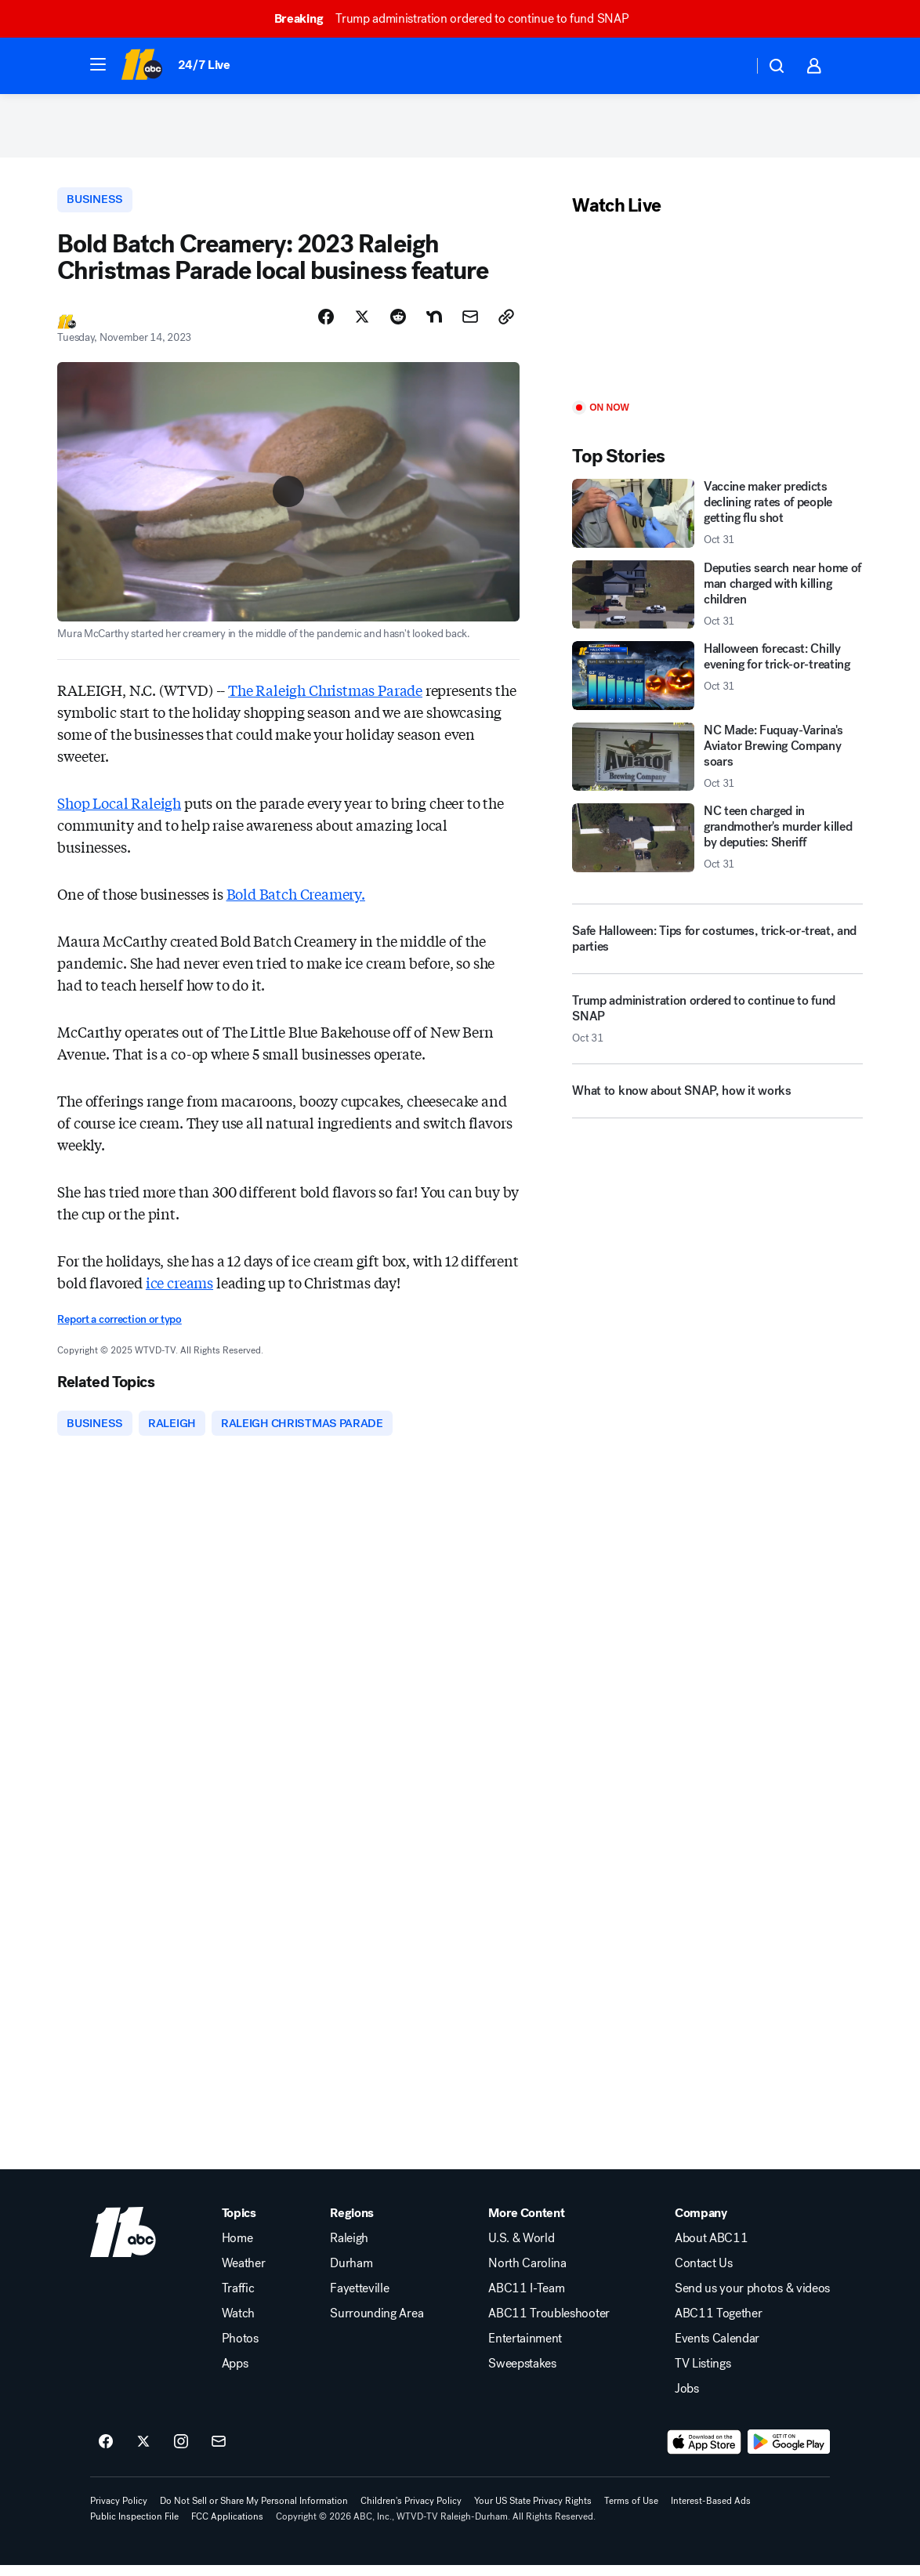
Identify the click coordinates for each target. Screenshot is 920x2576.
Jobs (687, 2399)
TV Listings (702, 2374)
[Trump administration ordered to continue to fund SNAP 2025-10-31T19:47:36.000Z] (717, 1032)
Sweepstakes (522, 2374)
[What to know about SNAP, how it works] (717, 1104)
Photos (240, 2349)
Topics (239, 2224)
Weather (244, 2274)
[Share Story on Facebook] (326, 325)
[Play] (717, 316)
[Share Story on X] (362, 325)
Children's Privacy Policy (411, 2511)
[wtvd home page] (123, 2243)
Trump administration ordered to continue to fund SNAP (458, 18)
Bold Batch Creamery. (295, 902)
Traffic (238, 2299)
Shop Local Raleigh (119, 811)
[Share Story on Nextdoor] (434, 325)
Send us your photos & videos (752, 2299)
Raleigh (349, 2249)
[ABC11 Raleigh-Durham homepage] (141, 66)
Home (237, 2249)
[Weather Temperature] (728, 66)
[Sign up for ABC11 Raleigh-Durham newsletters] (218, 2453)
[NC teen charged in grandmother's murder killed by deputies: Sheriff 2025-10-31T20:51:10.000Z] (717, 844)
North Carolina (527, 2274)
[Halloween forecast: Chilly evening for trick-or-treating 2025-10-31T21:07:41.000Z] (717, 682)
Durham (351, 2274)
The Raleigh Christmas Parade (325, 698)
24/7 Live (204, 64)
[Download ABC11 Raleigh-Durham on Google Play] (789, 2452)
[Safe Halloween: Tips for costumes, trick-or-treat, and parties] (717, 945)
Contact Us (704, 2274)
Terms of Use (631, 2511)
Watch (238, 2324)
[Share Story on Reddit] (398, 325)
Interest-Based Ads (711, 2511)
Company (701, 2224)
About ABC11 (711, 2249)
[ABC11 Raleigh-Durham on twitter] (143, 2453)
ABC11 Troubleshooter (549, 2324)
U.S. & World (521, 2249)
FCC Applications (227, 2527)
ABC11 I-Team (526, 2299)
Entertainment (525, 2349)
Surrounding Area (376, 2324)
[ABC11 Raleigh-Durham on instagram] (181, 2453)
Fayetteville (359, 2299)
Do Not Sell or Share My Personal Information (254, 2511)
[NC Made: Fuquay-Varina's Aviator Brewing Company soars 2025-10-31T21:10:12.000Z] (717, 764)
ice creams (179, 1291)
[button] (97, 64)
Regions (352, 2224)
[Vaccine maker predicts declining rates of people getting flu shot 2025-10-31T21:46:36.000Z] (717, 520)
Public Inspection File (134, 2527)
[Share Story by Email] (470, 325)
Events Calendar (717, 2349)
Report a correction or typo (119, 1328)
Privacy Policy (118, 2511)
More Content (526, 2224)
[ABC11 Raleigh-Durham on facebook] (105, 2453)
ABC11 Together (718, 2324)
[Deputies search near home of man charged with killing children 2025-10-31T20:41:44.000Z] (717, 601)
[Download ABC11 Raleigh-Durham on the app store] (704, 2452)
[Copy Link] (506, 325)
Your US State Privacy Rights (533, 2511)
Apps (235, 2374)
